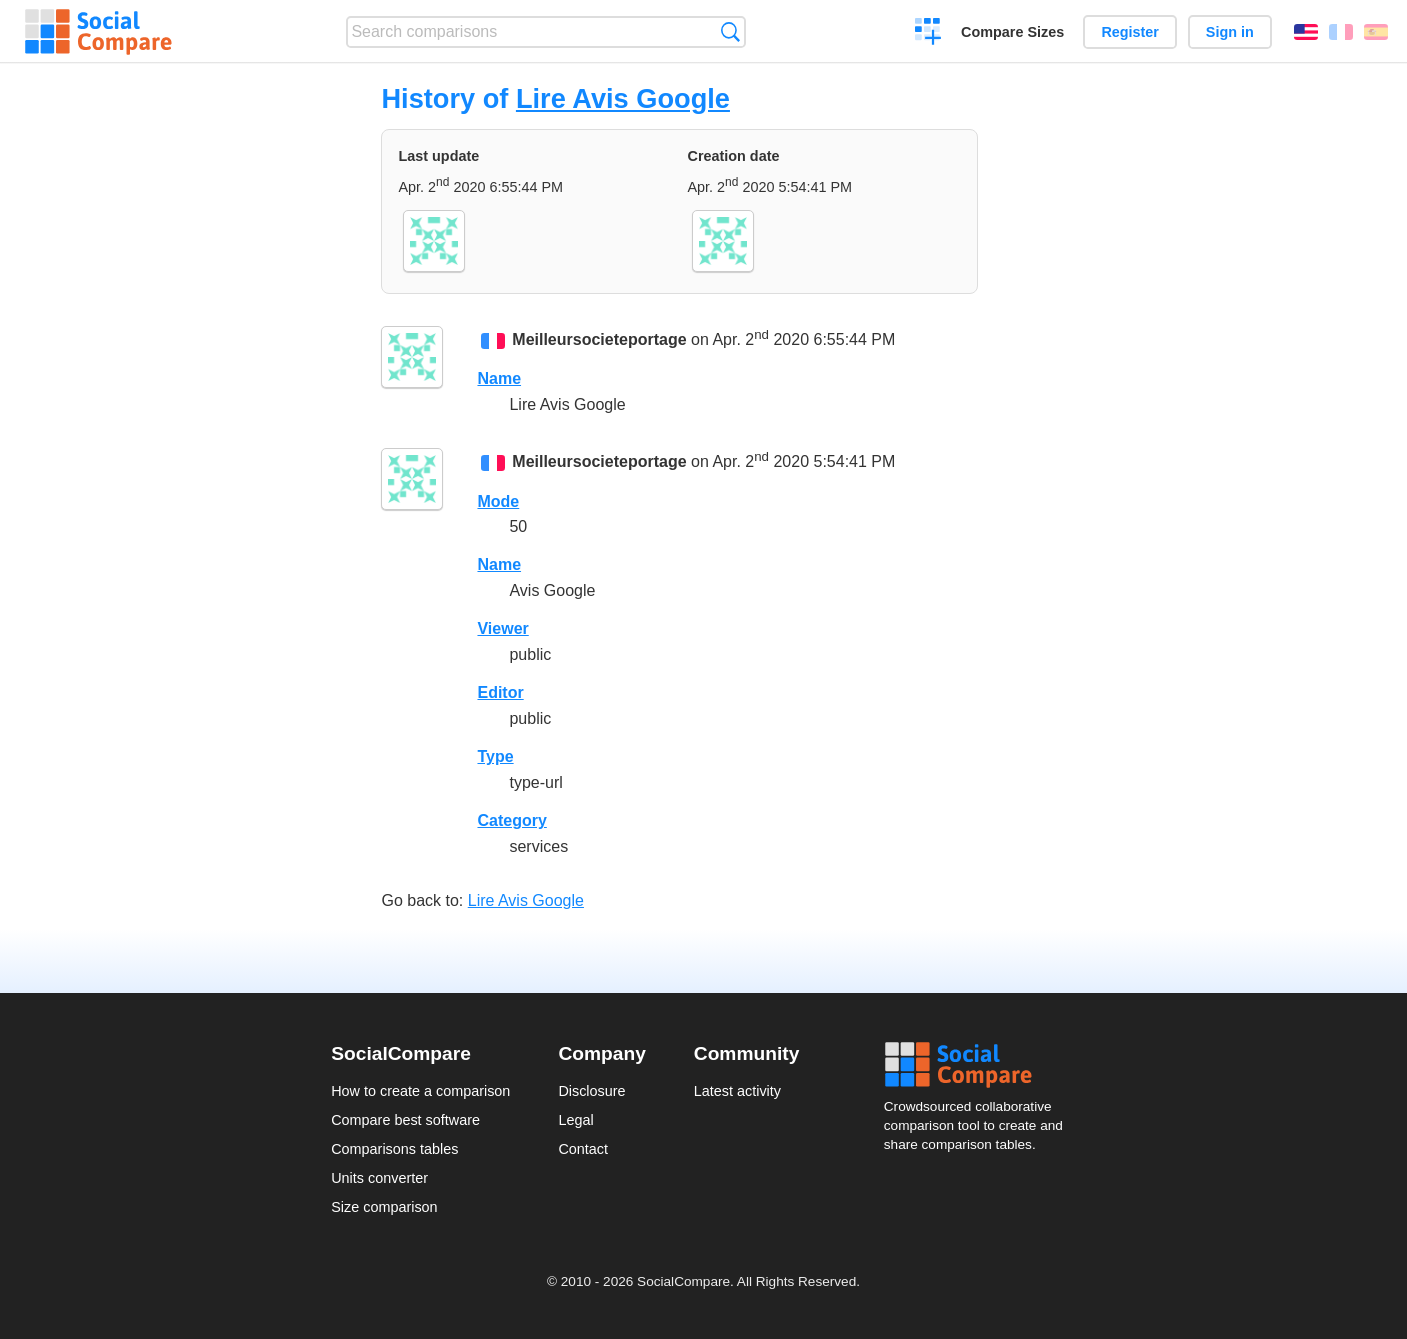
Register (1130, 32)
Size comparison (384, 1207)
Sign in (1230, 32)
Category (511, 820)
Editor (500, 692)
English (1306, 32)
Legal (575, 1120)
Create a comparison (928, 34)
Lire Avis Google (623, 98)
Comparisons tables (394, 1149)
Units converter (379, 1178)
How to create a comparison (420, 1091)
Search (730, 31)
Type (495, 756)
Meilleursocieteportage (599, 339)
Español (1376, 32)
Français (1341, 32)
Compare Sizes (1012, 32)
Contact (583, 1149)
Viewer (502, 628)
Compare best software (405, 1120)
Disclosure (591, 1091)
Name (499, 378)
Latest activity (737, 1091)
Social (980, 1065)
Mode (498, 501)
